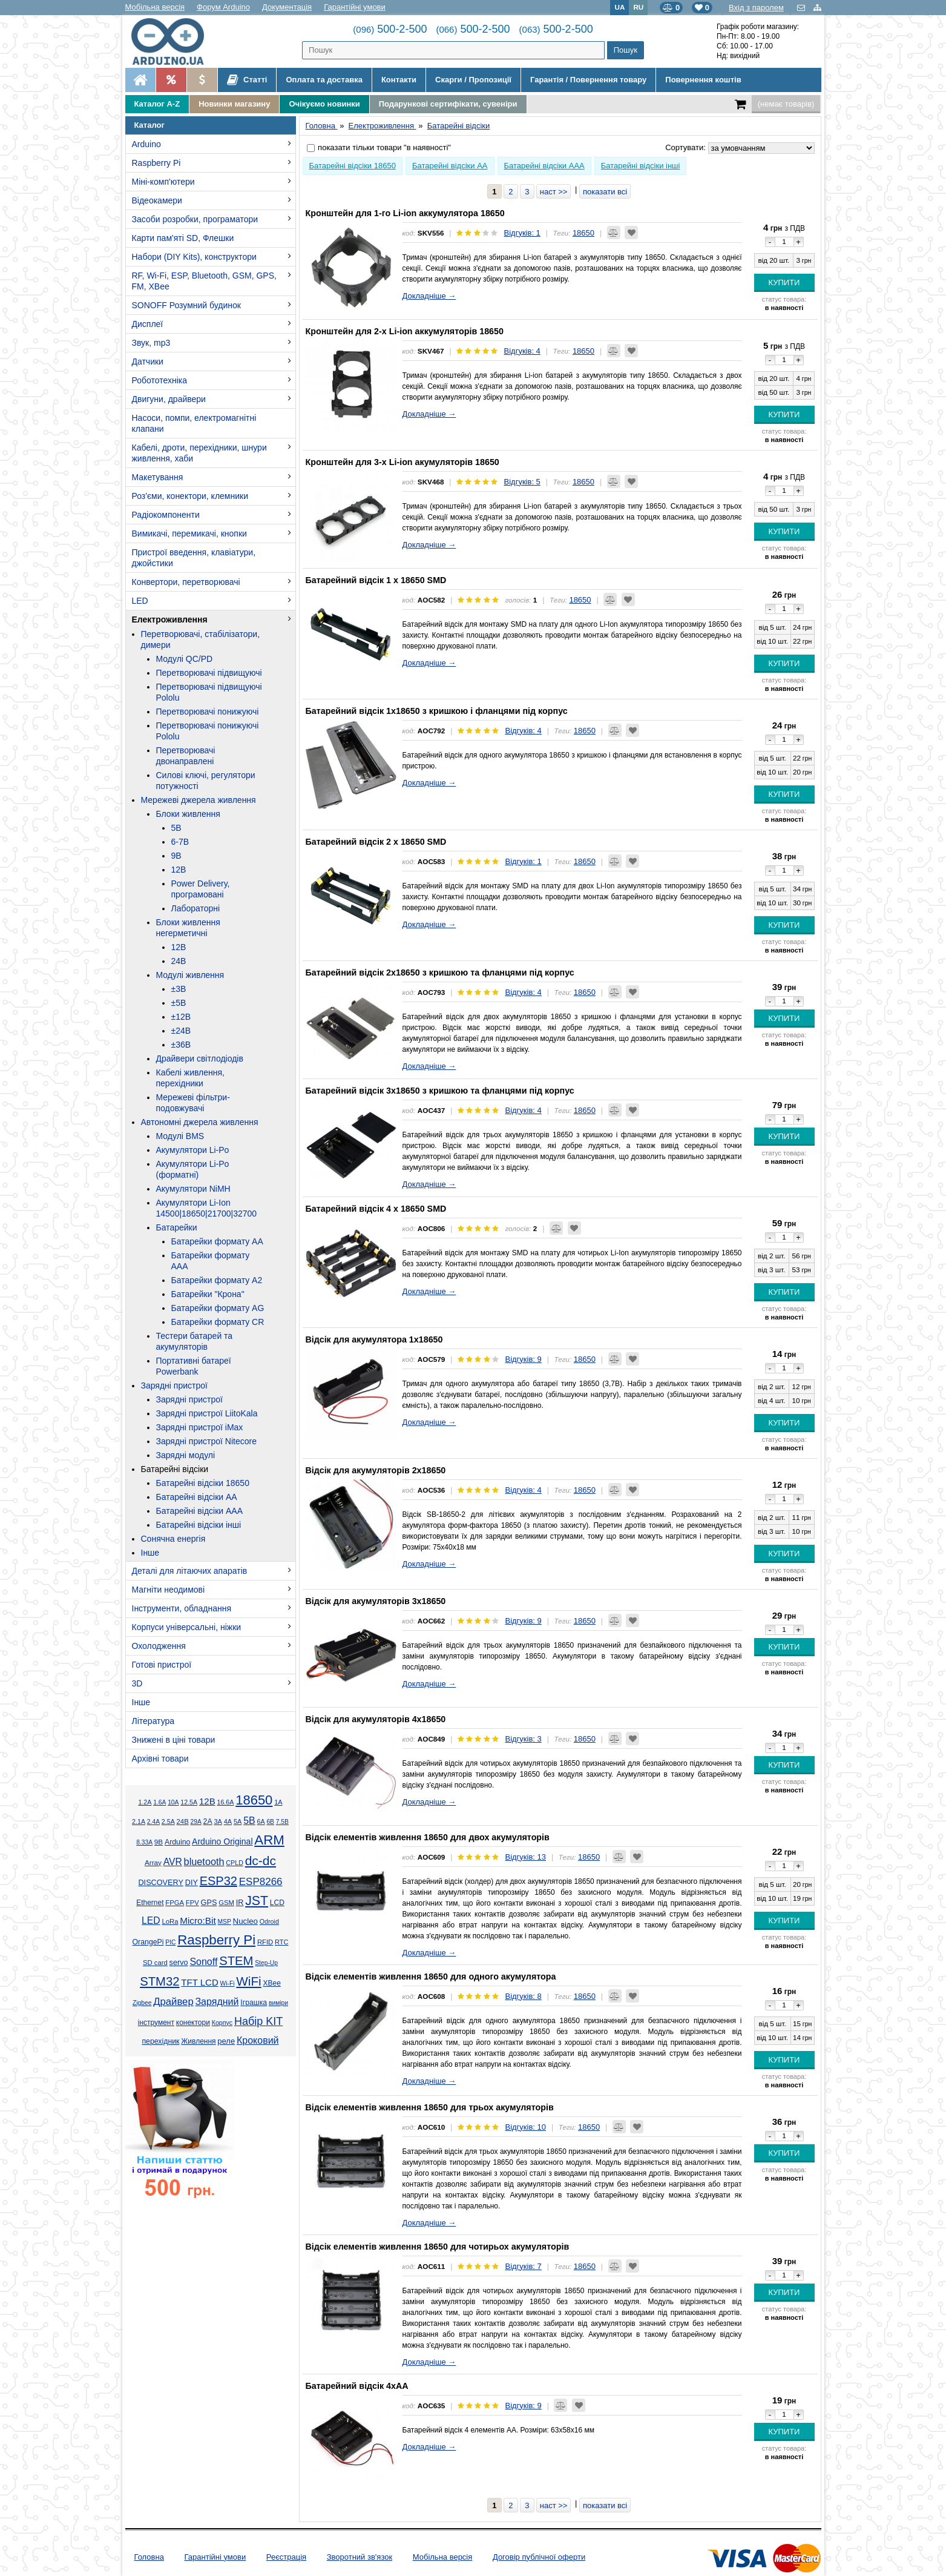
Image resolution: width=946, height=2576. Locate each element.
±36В (181, 1044)
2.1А (138, 1821)
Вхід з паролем (756, 7)
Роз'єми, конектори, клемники (190, 496)
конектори (193, 2022)
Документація (287, 7)
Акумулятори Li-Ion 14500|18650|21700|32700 (206, 1208)
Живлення (198, 2041)
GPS (209, 1902)
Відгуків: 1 (522, 232)
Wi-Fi (227, 1983)
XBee (271, 1983)
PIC (170, 1942)
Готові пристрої (162, 1664)
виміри (278, 2003)
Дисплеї (147, 324)
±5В (178, 1003)
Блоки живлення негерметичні (188, 927)
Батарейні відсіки (175, 1469)
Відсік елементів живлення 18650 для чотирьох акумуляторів (438, 2246)
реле (226, 2041)
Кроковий (258, 2040)
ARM (269, 1840)
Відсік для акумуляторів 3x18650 (376, 1601)
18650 (253, 1800)
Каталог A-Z (157, 103)
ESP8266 (261, 1881)
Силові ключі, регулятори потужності (205, 780)
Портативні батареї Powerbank (193, 1366)
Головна (149, 2556)
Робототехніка (160, 380)
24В (178, 961)
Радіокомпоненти (166, 515)
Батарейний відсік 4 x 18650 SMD (376, 1209)
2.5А (168, 1821)
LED (140, 601)
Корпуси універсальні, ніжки (186, 1627)
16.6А (225, 1802)
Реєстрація (286, 2556)
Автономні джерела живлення (199, 1122)
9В (176, 855)
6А (261, 1821)
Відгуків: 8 (523, 1996)
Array (153, 1862)
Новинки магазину (234, 103)
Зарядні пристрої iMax (199, 1427)
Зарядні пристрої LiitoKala (207, 1413)
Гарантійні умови (355, 7)
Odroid (269, 1921)
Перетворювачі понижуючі (207, 711)
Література (153, 1721)
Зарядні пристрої (174, 1385)
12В (178, 869)
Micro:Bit (198, 1920)
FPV (192, 1902)
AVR (172, 1862)
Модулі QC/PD (184, 659)
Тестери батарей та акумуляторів (194, 1341)
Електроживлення (170, 619)
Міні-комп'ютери (163, 182)
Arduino (146, 144)
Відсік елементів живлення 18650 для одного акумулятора (431, 1976)
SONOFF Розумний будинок (186, 305)
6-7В (180, 842)
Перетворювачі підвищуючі (209, 673)
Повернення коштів (703, 79)
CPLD (234, 1862)
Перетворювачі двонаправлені (185, 755)
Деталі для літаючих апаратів (190, 1571)
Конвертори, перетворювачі (186, 582)
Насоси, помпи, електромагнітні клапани (194, 423)
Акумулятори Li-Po (192, 1150)
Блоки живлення (188, 814)
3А (218, 1821)
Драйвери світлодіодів (199, 1058)
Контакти (398, 79)
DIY (191, 1882)
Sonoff (203, 1962)
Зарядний (216, 2001)
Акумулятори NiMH (193, 1189)
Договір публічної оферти (539, 2556)
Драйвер (173, 2001)
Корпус (222, 2022)
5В (176, 828)
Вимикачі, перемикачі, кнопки (189, 533)
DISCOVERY (160, 1882)
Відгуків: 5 (522, 481)
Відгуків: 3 (523, 1738)
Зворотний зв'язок (359, 2556)
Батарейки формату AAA (210, 1260)
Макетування (157, 477)
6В (270, 1821)
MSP (224, 1921)
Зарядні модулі (185, 1455)
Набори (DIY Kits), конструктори (194, 257)
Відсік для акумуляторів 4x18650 (376, 1719)
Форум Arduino (223, 7)
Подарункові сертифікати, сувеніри (448, 103)
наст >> (554, 191)
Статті (247, 80)
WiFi (248, 1981)
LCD (277, 1902)
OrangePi (148, 1942)
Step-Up (266, 1963)
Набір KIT (258, 2021)
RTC (281, 1942)
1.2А (144, 1802)
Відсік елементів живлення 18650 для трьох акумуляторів (430, 2107)
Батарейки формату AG (217, 1308)
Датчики (147, 361)
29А (195, 1821)
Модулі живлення (190, 975)
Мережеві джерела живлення (198, 800)
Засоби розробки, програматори (195, 219)
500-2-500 (390, 29)
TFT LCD (199, 1982)
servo (178, 1962)
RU (638, 7)
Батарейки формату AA (217, 1241)
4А (228, 1821)
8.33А (144, 1842)
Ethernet (149, 1902)
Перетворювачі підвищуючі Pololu (209, 692)
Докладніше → (429, 295)
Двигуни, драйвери (169, 399)
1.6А (159, 1802)
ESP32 (218, 1880)
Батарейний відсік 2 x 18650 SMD (376, 842)
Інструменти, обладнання (182, 1608)
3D (137, 1683)
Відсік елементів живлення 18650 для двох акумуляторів (428, 1837)
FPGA (174, 1902)
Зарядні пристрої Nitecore (206, 1441)
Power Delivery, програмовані (200, 889)
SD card (155, 1962)
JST (256, 1901)
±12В (181, 1017)
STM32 (159, 1981)
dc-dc (260, 1861)
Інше (150, 1552)
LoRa (170, 1921)
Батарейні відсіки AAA (199, 1511)
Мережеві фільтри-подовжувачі (193, 1102)
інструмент (156, 2022)
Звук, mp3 (151, 343)
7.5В (282, 1821)
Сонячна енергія (173, 1539)
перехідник (160, 2041)
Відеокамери (157, 200)
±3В (178, 989)
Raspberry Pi (156, 163)
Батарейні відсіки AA (196, 1497)
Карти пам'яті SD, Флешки (183, 238)
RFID (265, 1942)
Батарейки (176, 1227)
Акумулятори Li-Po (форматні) (192, 1169)
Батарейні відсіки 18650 (202, 1483)
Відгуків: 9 (523, 1359)
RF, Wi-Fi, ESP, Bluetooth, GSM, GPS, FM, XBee (204, 281)
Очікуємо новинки (324, 103)
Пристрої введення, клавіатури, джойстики (194, 557)
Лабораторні (195, 908)
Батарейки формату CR (217, 1322)
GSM (226, 1902)
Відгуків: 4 (522, 350)
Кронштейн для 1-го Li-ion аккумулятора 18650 (405, 213)
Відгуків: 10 (525, 2127)
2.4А (153, 1821)
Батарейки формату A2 (217, 1280)
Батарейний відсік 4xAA (357, 2386)
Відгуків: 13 (525, 1856)
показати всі (605, 191)
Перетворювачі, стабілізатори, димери (200, 639)
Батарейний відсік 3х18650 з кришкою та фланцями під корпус (440, 1090)
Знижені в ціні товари (173, 1740)
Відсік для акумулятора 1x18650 (374, 1339)
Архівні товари (160, 1758)
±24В (181, 1030)
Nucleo (245, 1921)
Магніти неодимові (168, 1589)
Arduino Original (222, 1841)
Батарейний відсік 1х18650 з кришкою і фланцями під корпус (437, 711)
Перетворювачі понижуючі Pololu (207, 731)
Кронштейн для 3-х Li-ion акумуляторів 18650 (402, 462)
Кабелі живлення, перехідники (190, 1078)
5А (237, 1821)
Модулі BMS (180, 1136)
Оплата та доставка (324, 79)
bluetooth (204, 1861)
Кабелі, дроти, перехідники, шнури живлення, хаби (199, 453)
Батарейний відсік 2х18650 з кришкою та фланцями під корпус (440, 972)
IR (240, 1902)
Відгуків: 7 (523, 2266)
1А (278, 1802)
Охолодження (159, 1646)
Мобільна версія (155, 7)
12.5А (188, 1802)
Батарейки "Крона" (208, 1294)
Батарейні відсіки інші (198, 1525)
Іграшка (253, 2002)
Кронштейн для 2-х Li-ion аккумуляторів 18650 (405, 331)
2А (207, 1821)
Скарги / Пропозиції (473, 79)
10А (173, 1802)
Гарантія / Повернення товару (588, 79)
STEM (236, 1960)
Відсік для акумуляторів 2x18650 (376, 1470)
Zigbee (142, 2003)
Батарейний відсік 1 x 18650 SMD (376, 580)
